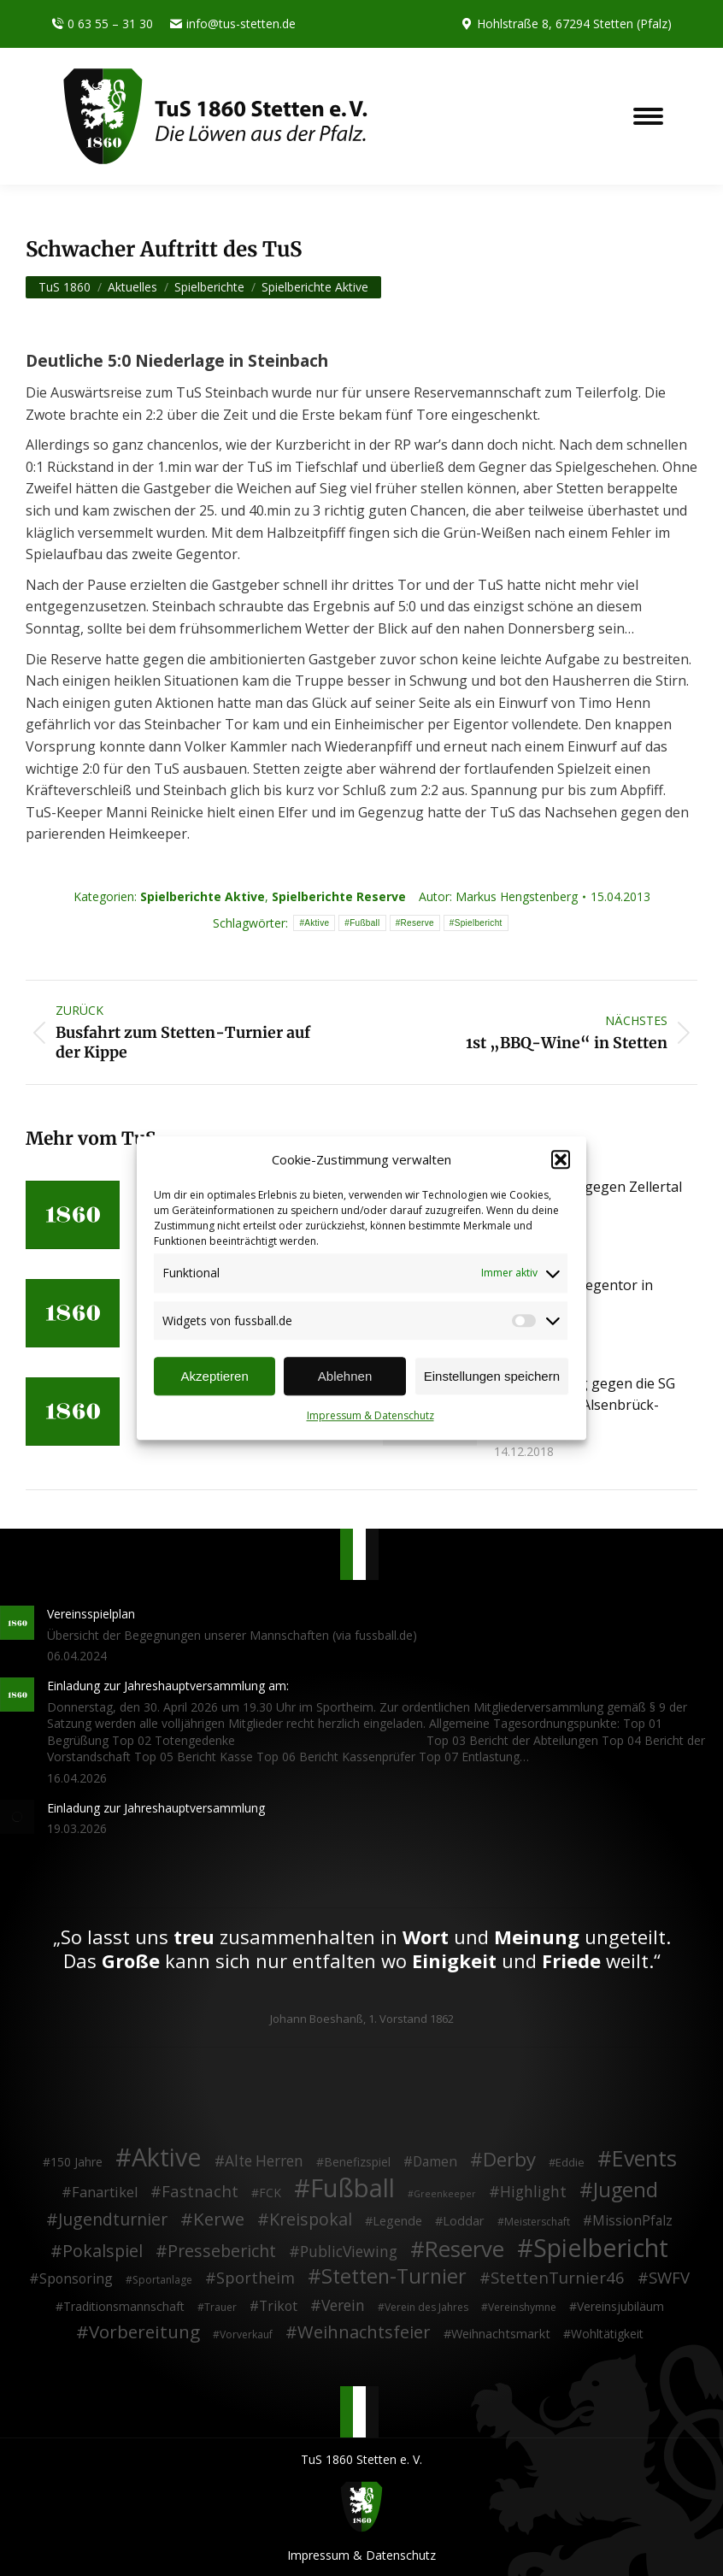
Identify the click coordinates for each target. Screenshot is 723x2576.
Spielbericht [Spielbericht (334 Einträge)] (600, 2247)
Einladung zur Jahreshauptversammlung (156, 1808)
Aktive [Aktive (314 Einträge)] (167, 2157)
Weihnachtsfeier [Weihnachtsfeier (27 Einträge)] (364, 2332)
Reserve (417, 923)
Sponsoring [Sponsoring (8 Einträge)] (76, 2279)
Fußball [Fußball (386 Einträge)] (352, 2188)
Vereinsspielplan (91, 1614)
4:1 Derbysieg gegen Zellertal (588, 1186)
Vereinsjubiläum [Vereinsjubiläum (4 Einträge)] (620, 2306)
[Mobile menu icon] (648, 116)
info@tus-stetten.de (233, 23)
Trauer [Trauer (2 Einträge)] (220, 2307)
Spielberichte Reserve (339, 896)
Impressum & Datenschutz (370, 1416)
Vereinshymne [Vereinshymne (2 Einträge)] (522, 2307)
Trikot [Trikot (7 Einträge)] (278, 2306)
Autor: (498, 896)
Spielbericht (479, 923)
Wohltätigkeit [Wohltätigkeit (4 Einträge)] (607, 2333)
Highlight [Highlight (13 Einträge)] (533, 2192)
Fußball (364, 923)
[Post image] (73, 1215)
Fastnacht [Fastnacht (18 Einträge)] (200, 2191)
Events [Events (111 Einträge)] (644, 2158)
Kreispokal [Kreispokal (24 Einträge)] (310, 2219)
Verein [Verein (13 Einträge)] (343, 2305)
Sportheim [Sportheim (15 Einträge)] (255, 2278)
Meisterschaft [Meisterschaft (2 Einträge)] (537, 2221)
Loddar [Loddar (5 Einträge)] (464, 2221)
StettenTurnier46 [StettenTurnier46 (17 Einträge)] (558, 2277)
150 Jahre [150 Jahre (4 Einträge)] (76, 2162)
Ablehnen (345, 1376)
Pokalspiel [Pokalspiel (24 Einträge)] (102, 2251)
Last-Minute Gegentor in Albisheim (573, 1296)
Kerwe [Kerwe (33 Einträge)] (218, 2219)
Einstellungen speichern (492, 1376)
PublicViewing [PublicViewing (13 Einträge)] (348, 2252)
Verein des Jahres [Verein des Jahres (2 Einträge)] (426, 2307)
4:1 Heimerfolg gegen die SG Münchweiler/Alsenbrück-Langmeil (584, 1405)
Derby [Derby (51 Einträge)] (509, 2159)
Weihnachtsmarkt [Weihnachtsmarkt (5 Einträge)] (500, 2333)
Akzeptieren (215, 1376)
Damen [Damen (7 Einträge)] (435, 2162)
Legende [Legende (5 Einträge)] (397, 2221)
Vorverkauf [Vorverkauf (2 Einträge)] (246, 2334)
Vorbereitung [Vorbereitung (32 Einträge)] (144, 2332)
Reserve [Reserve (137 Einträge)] (464, 2249)
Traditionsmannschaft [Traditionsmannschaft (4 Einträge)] (124, 2306)
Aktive (316, 923)
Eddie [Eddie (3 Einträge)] (570, 2162)
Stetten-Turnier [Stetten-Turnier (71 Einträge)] (394, 2276)
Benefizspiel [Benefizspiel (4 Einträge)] (357, 2162)
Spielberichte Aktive (202, 896)
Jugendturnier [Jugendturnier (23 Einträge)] (113, 2219)
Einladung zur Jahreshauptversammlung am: (168, 1685)
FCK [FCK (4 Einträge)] (270, 2192)
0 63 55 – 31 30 (102, 23)
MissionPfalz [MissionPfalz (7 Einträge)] (632, 2221)
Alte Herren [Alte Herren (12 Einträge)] (264, 2161)
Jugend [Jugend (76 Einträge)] (625, 2190)
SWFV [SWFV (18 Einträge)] (669, 2277)
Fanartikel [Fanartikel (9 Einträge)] (105, 2193)
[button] (560, 1160)
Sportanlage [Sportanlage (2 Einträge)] (162, 2279)
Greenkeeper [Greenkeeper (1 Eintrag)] (445, 2194)
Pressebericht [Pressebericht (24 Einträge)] (222, 2251)
